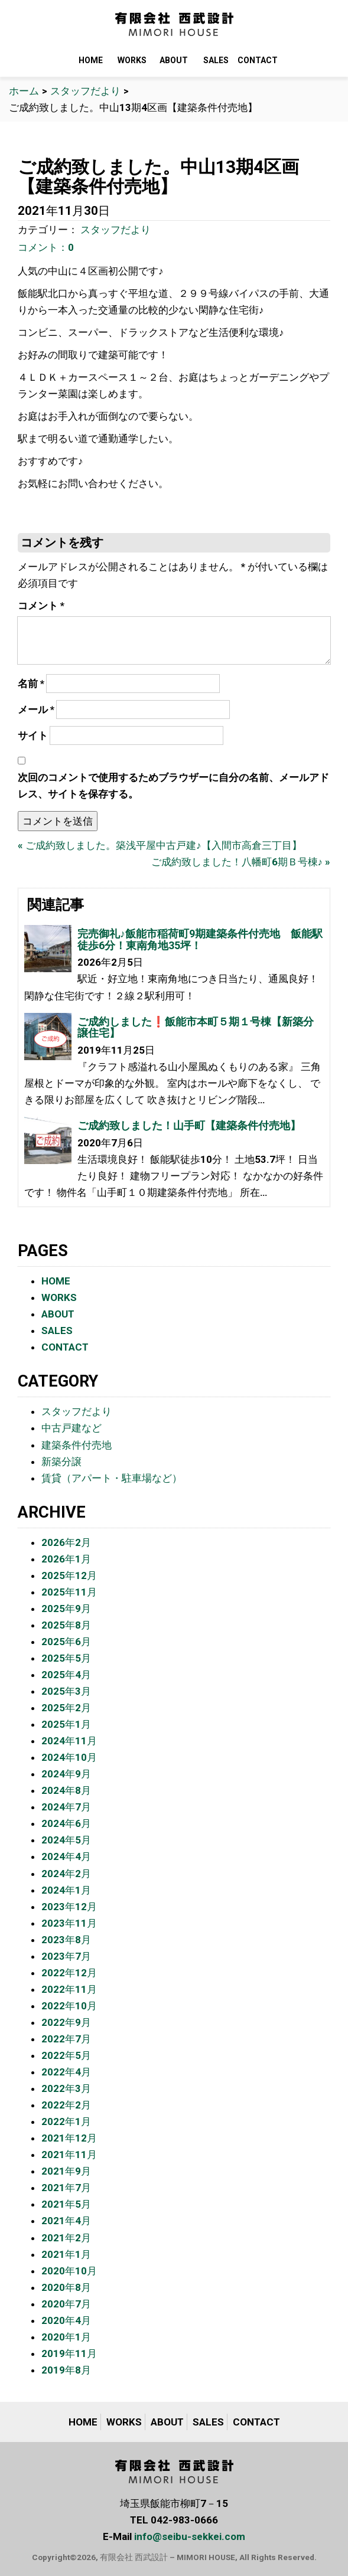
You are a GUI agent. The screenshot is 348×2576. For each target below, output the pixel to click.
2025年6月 (66, 1641)
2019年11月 (69, 2353)
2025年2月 (66, 1708)
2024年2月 (66, 1873)
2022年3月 (66, 2088)
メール (36, 709)
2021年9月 (66, 2171)
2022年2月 (66, 2105)
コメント (41, 606)
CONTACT (258, 60)
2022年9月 (66, 2022)
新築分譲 (61, 1461)
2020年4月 (66, 2320)
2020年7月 (66, 2304)
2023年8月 (66, 1940)
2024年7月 (66, 1807)
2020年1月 (66, 2337)
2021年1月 (66, 2254)
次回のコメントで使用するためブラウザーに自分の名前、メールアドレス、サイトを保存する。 (173, 786)
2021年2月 (66, 2238)
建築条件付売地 (76, 1445)
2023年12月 (69, 1907)
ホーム (24, 91)
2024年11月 (69, 1741)
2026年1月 (66, 1559)
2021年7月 (66, 2187)
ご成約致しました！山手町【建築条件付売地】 (189, 1125)
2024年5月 (66, 1840)
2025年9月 (66, 1608)
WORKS (132, 60)
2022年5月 (66, 2055)
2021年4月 (66, 2221)
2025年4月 (66, 1675)
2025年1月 (66, 1724)
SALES (216, 60)
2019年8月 (66, 2370)
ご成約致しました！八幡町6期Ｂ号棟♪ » (241, 862)
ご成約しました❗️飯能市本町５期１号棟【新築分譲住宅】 (195, 1027)
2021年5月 (66, 2204)
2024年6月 (66, 1823)
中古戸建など (71, 1428)
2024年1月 (66, 1890)
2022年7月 (66, 2039)
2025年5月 (66, 1658)
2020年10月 (69, 2271)
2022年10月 (69, 2006)
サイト (33, 735)
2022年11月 (69, 1989)
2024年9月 (66, 1774)
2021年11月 (69, 2154)
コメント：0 (46, 247)
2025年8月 (66, 1625)
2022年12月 (69, 1973)
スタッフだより (85, 91)
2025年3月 (66, 1691)
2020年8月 (66, 2287)
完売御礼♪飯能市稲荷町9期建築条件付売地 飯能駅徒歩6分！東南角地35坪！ (200, 939)
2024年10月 (69, 1757)
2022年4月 (66, 2072)
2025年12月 (69, 1575)
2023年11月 (69, 1923)
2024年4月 (66, 1856)
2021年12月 (69, 2138)
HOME (91, 60)
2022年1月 (66, 2121)
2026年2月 (66, 1542)
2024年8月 (66, 1790)
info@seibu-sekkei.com (189, 2536)
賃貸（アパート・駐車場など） (111, 1478)
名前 (31, 683)
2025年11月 (69, 1592)
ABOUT (174, 60)
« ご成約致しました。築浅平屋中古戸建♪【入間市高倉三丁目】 (160, 845)
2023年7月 (66, 1956)
